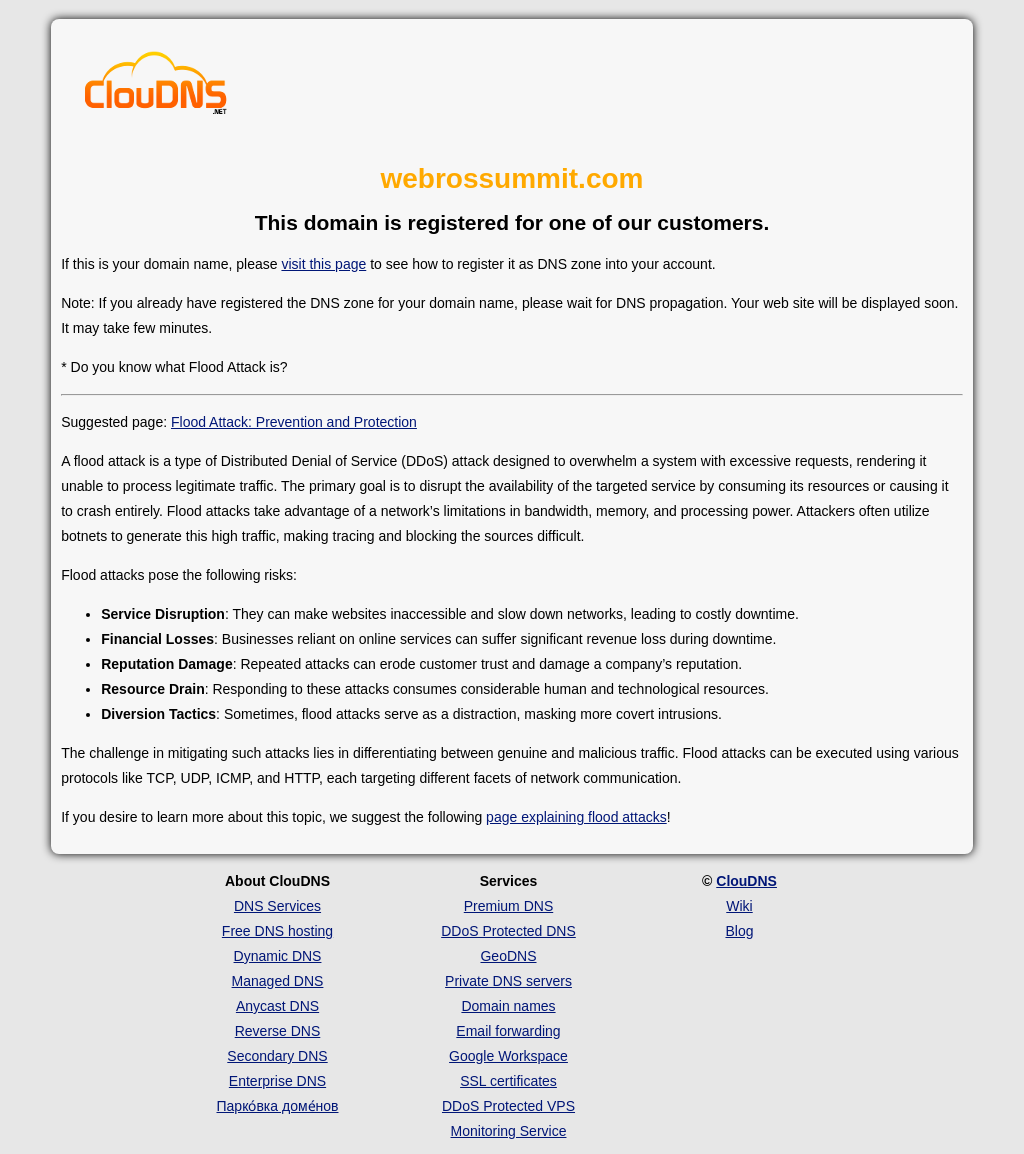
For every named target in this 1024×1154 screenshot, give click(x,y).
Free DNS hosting (277, 931)
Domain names (508, 1006)
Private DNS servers (508, 981)
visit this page (323, 264)
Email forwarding (508, 1031)
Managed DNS (278, 981)
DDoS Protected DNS (508, 931)
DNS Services (277, 906)
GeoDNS (508, 956)
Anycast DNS (277, 1006)
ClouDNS (746, 881)
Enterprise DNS (277, 1081)
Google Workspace (508, 1056)
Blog (739, 931)
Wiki (739, 906)
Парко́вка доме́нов (278, 1106)
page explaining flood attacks (576, 817)
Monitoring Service (509, 1131)
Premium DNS (508, 906)
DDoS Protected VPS (508, 1106)
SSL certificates (508, 1081)
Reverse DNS (278, 1031)
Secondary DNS (277, 1056)
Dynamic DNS (278, 956)
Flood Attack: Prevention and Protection (294, 422)
